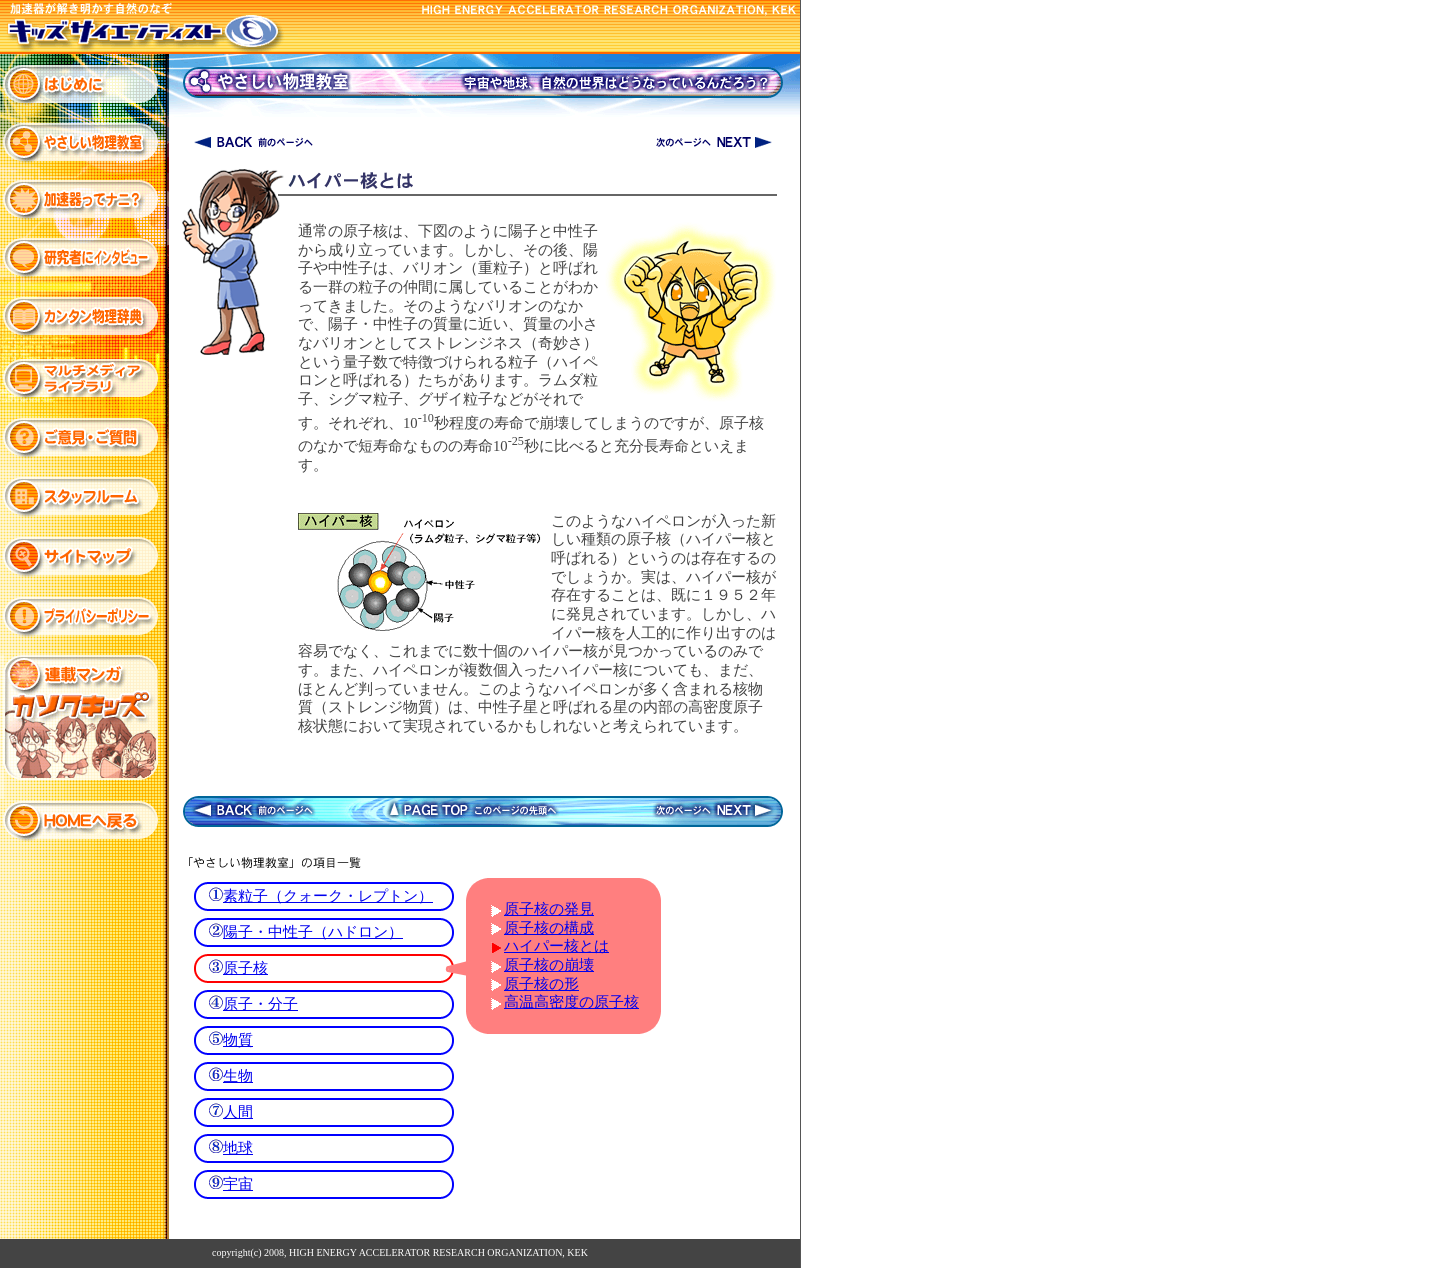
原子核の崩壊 (549, 965)
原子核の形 (541, 984)
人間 (238, 1112)
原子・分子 (260, 1004)
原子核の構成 (549, 928)
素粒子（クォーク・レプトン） (328, 896)
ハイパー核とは (556, 946)
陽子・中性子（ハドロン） (313, 932)
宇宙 (238, 1184)
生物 (238, 1076)
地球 (238, 1148)
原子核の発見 (549, 909)
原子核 (245, 968)
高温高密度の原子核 (571, 1002)
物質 (238, 1040)
